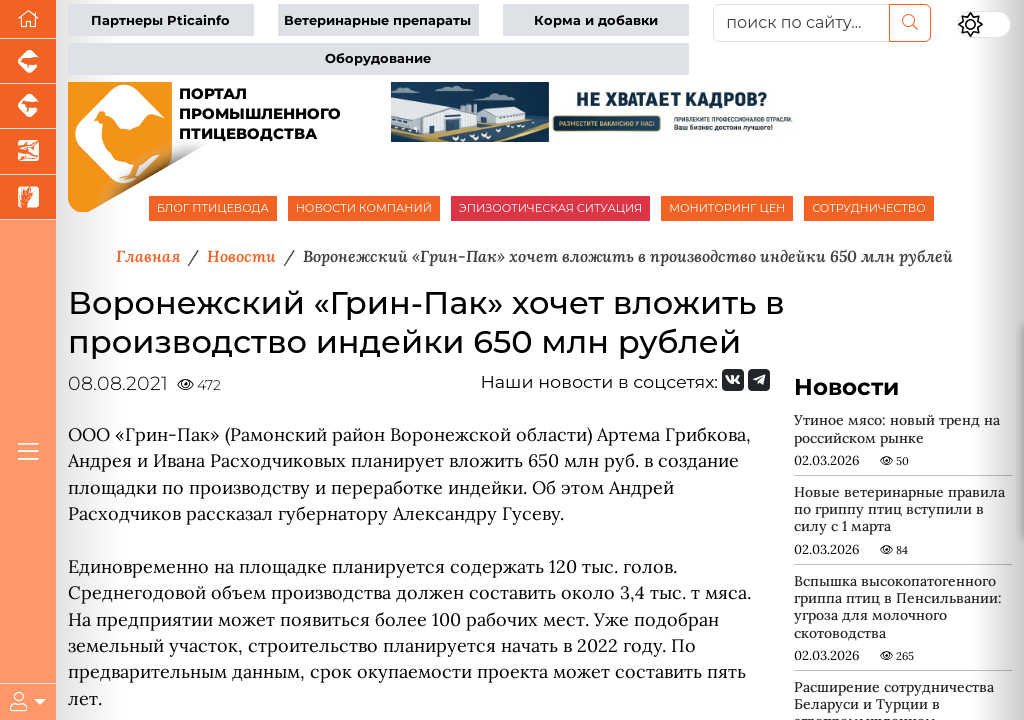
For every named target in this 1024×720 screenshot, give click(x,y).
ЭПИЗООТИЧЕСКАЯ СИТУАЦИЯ (550, 208)
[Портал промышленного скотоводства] (28, 106)
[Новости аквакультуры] (28, 151)
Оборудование (378, 58)
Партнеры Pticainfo (160, 20)
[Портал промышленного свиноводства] (28, 61)
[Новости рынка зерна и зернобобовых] (28, 197)
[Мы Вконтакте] (733, 380)
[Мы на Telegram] (759, 380)
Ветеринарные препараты (377, 20)
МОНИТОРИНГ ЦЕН (727, 208)
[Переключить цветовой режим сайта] (984, 24)
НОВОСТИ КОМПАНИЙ (364, 208)
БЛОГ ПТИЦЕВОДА (213, 208)
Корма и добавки (596, 20)
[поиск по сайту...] (801, 23)
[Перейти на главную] (28, 19)
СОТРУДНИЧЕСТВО (869, 208)
